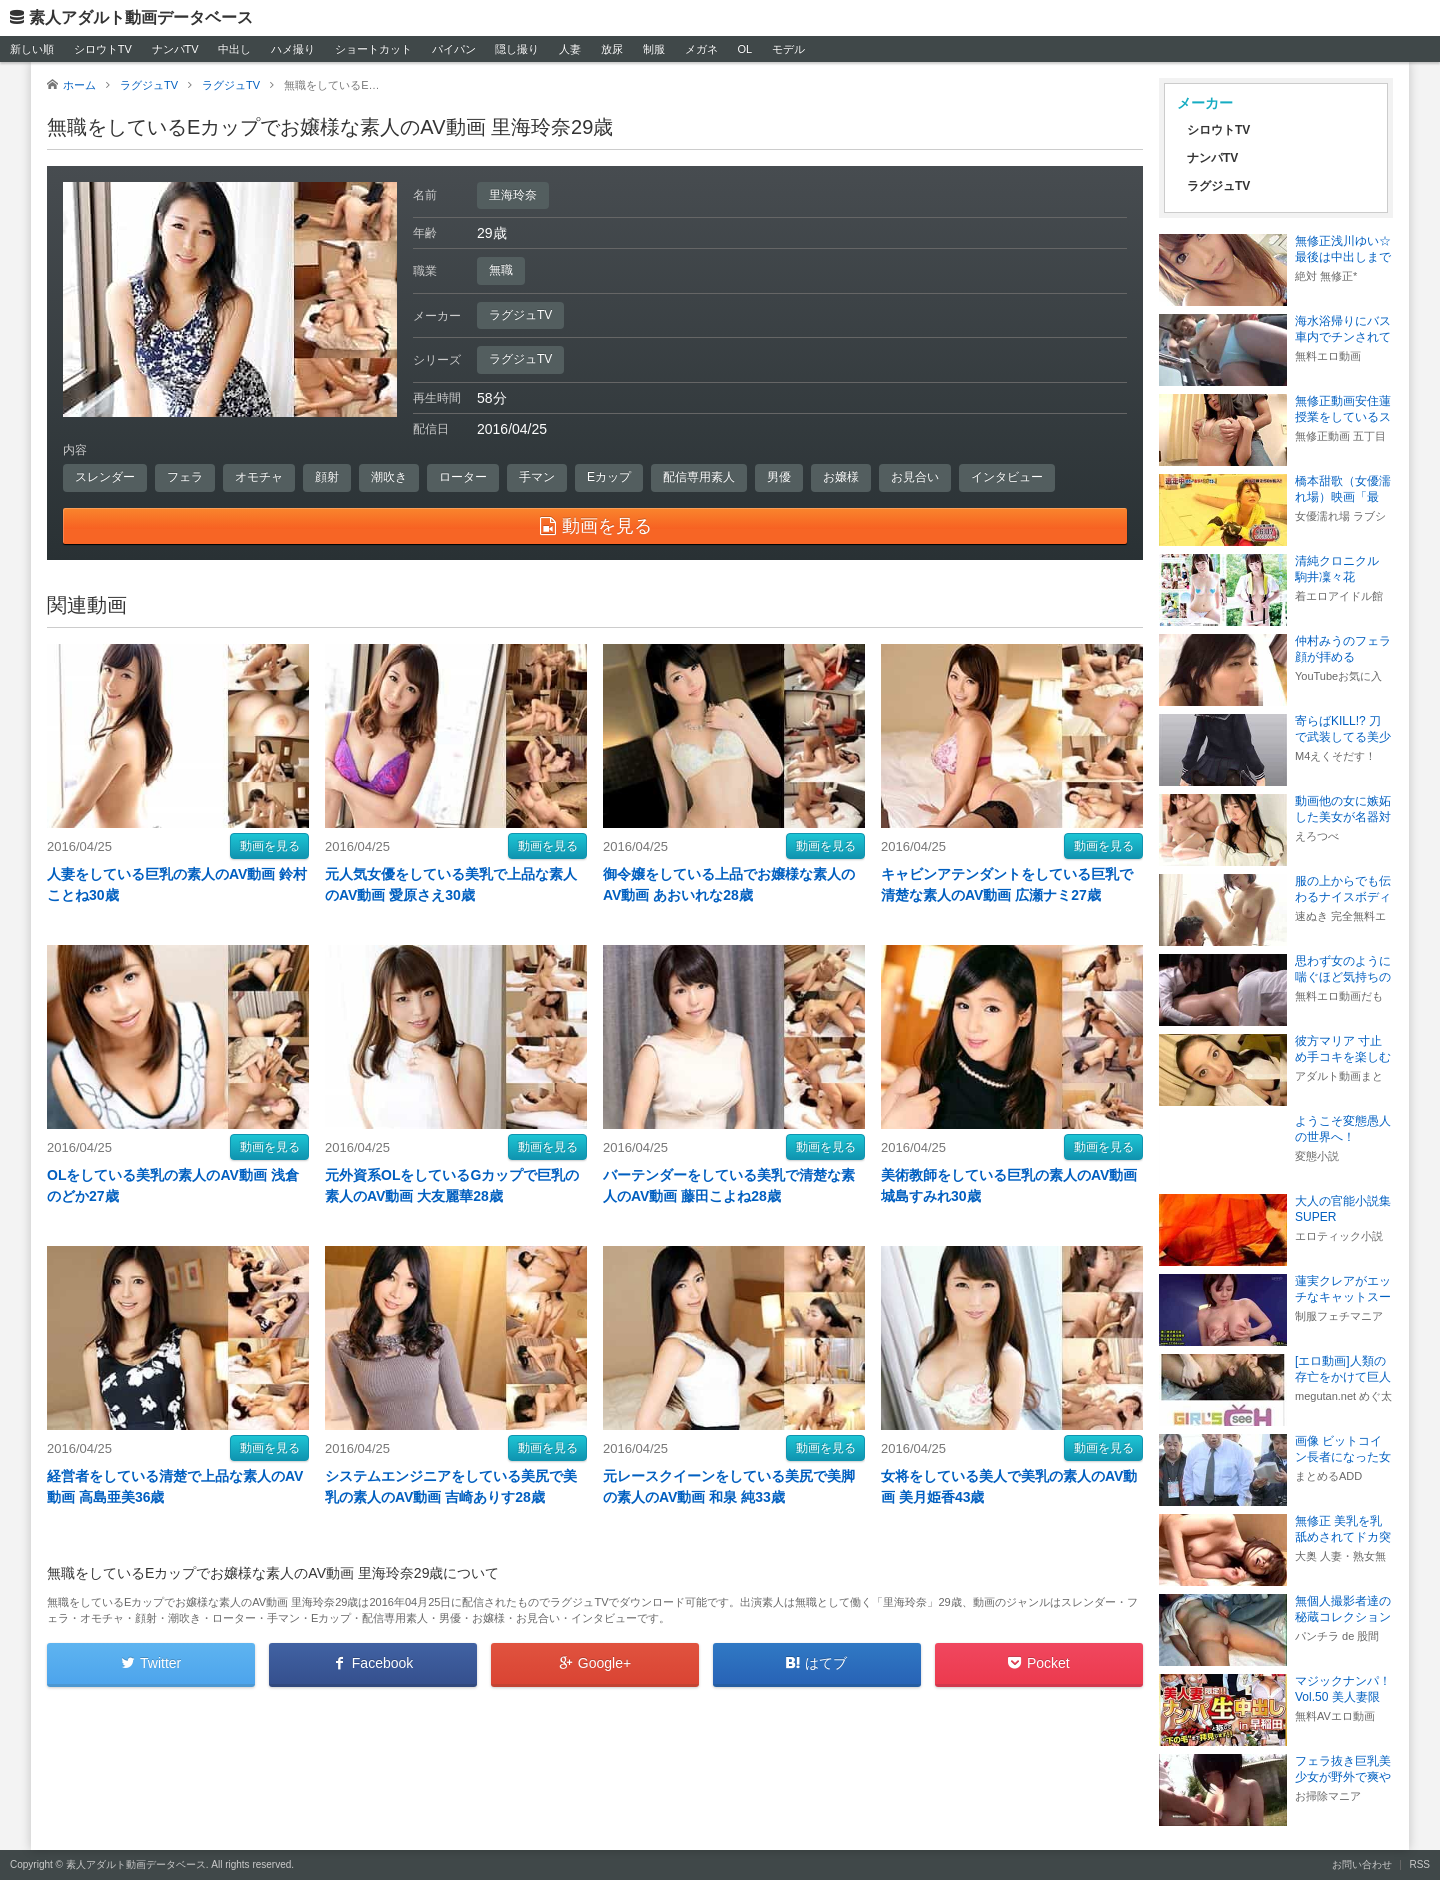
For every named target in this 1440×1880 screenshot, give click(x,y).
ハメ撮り (293, 49)
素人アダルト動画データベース (141, 17)
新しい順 (32, 49)
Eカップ (609, 477)
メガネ (701, 49)
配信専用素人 (699, 477)
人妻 (570, 49)
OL (744, 49)
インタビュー (1007, 477)
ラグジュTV (520, 315)
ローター (463, 477)
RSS (1419, 1864)
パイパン (454, 49)
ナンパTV (175, 49)
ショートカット (373, 49)
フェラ (185, 477)
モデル (788, 49)
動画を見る (270, 846)
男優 (779, 477)
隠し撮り (517, 49)
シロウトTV (103, 49)
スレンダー (105, 477)
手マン (537, 477)
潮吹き (389, 477)
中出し (234, 49)
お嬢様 (841, 477)
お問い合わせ (1362, 1864)
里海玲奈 (513, 195)
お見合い (915, 477)
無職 (501, 270)
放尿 (612, 49)
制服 (654, 49)
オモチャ (259, 477)
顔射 (327, 477)
